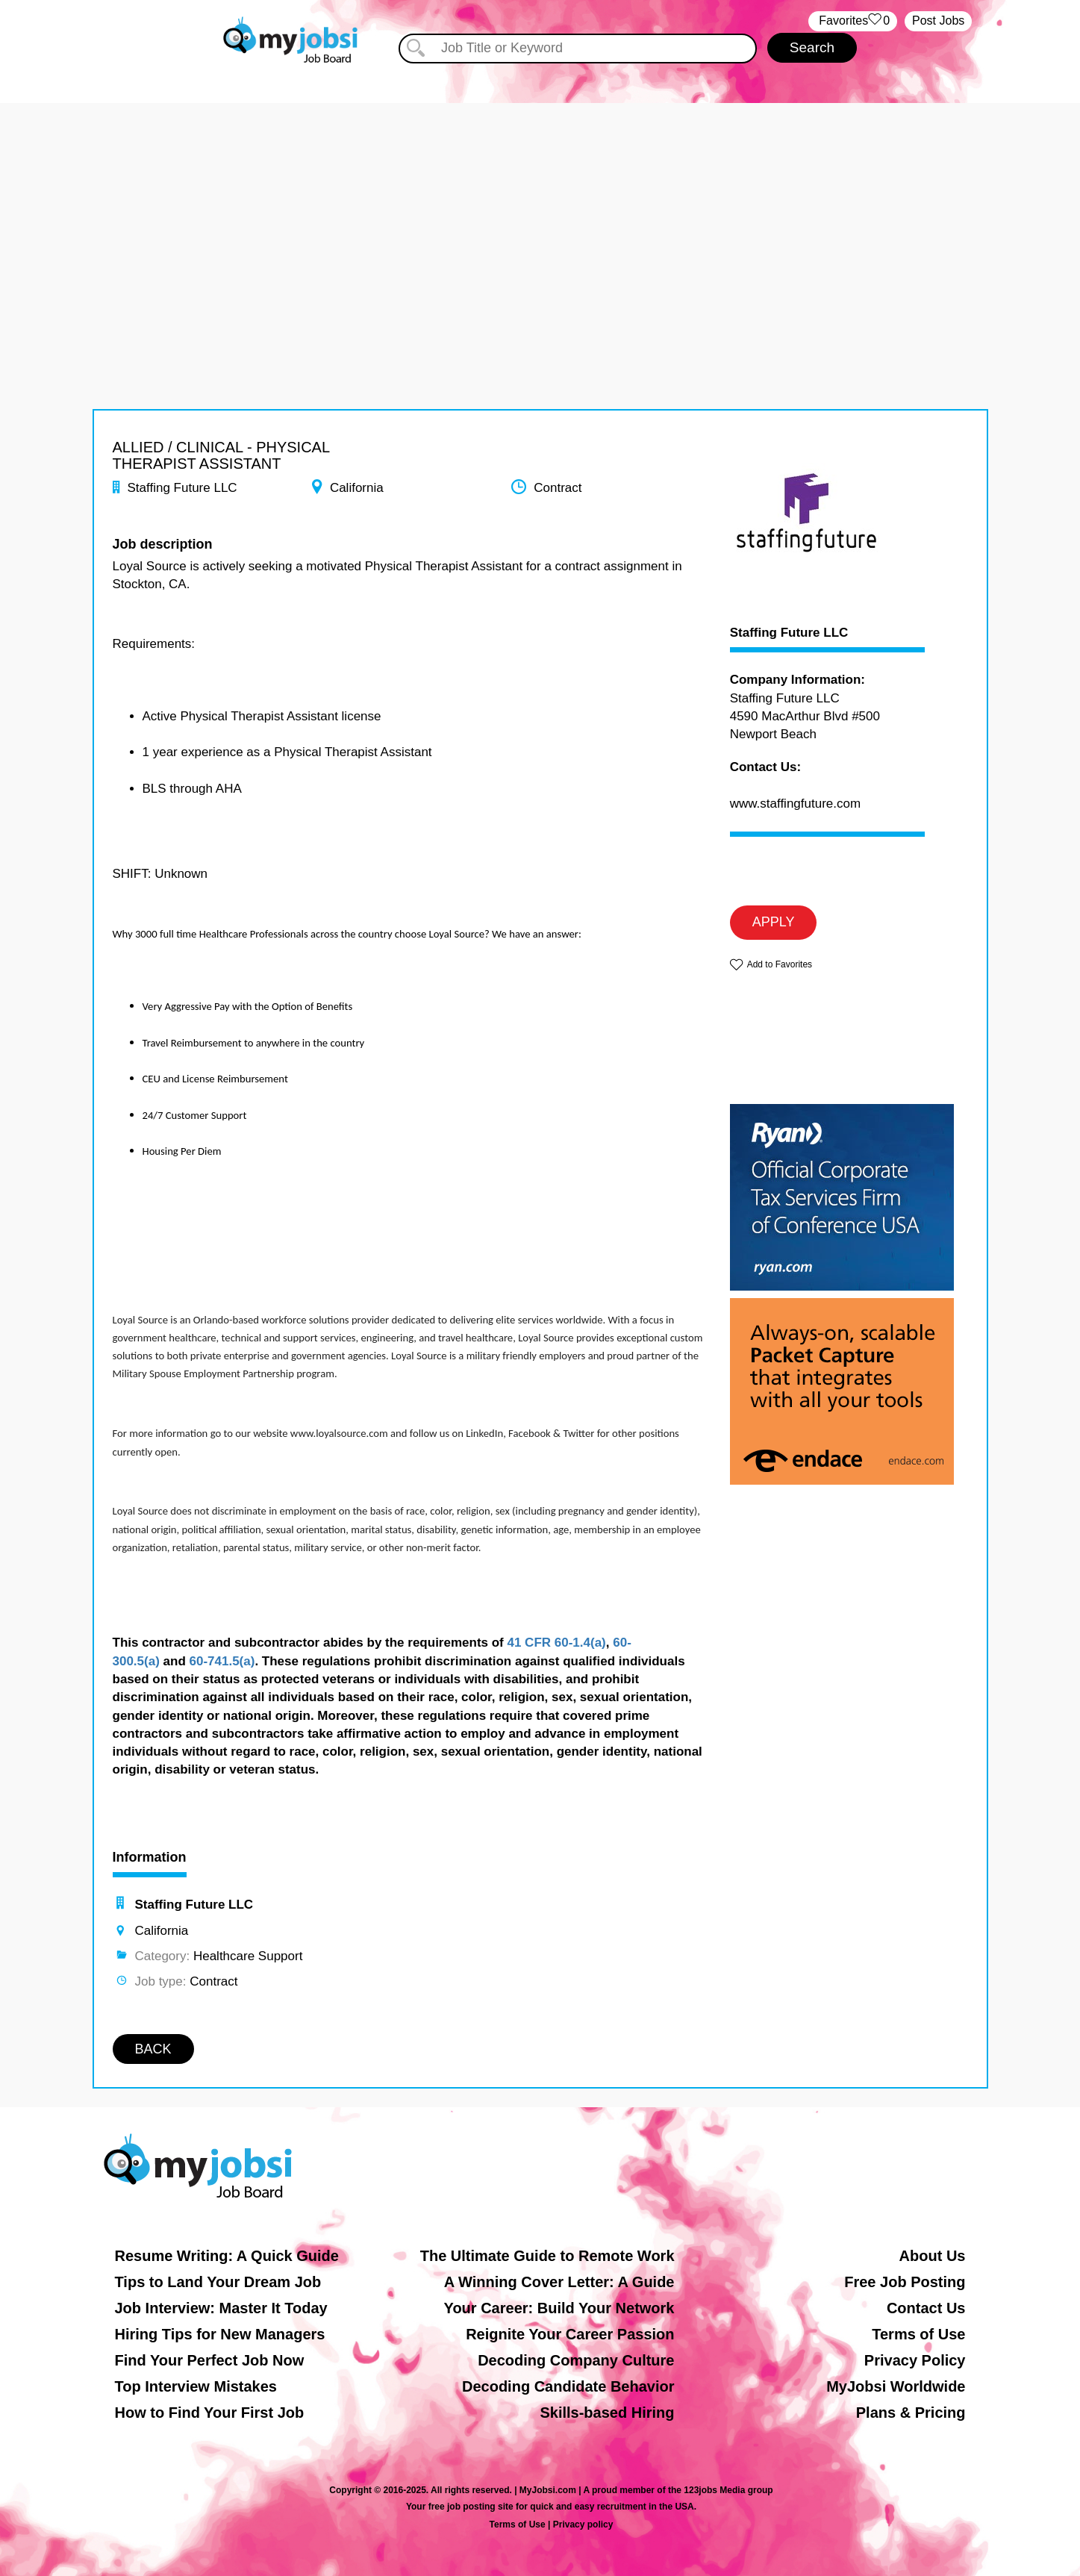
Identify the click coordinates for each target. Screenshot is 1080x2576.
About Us (932, 2256)
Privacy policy (583, 2524)
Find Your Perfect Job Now (210, 2360)
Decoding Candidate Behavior (568, 2386)
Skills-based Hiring (607, 2412)
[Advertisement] (540, 207)
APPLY (773, 921)
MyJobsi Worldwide (895, 2386)
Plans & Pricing (911, 2412)
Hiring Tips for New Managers (220, 2334)
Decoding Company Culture (576, 2360)
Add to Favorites (779, 964)
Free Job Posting (904, 2282)
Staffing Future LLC (789, 633)
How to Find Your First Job (210, 2412)
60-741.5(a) (222, 1661)
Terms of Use (918, 2334)
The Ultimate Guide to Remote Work (547, 2256)
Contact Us (926, 2308)
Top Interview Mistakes (196, 2386)
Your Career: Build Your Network (559, 2308)
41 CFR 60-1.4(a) (556, 1642)
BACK (153, 2049)
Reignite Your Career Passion (570, 2334)
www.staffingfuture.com (795, 803)
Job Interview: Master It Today (221, 2308)
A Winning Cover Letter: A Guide (559, 2282)
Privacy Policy (915, 2360)
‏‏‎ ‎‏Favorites (853, 21)
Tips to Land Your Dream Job (218, 2282)
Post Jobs (938, 20)
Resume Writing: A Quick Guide (227, 2256)
